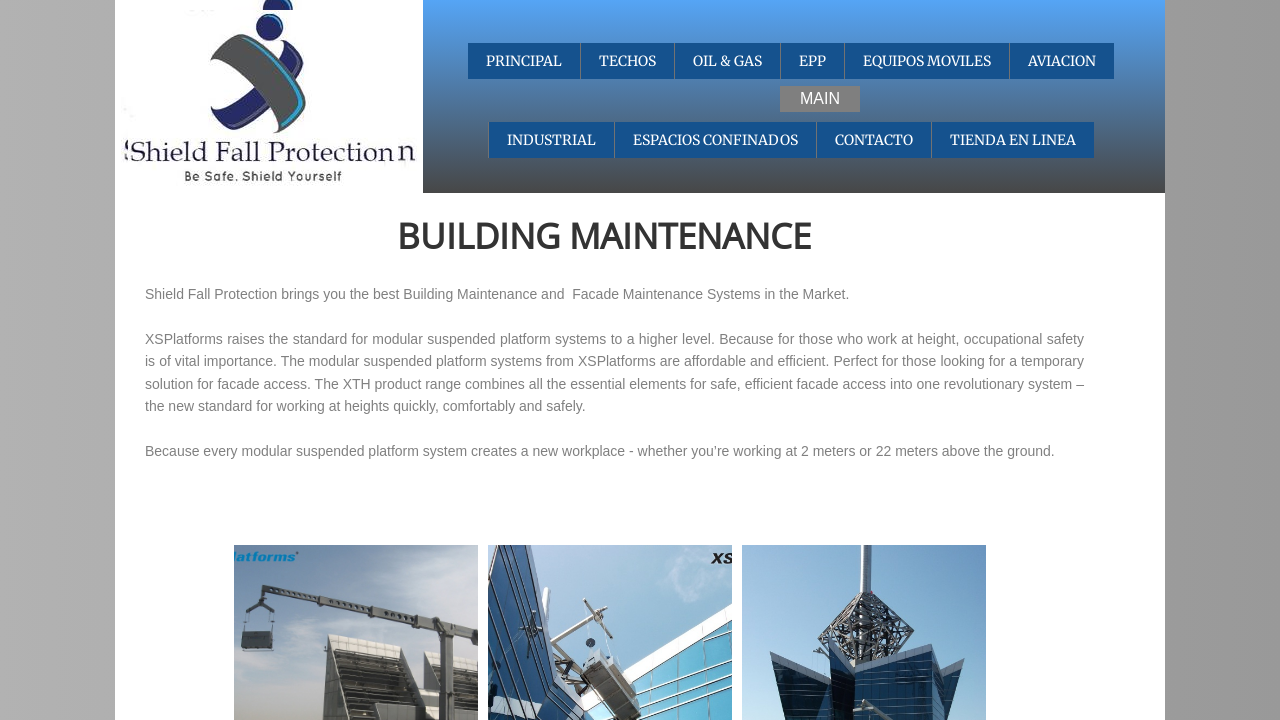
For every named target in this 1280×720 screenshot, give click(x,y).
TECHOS (627, 61)
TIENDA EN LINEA (1013, 140)
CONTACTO (874, 140)
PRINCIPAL (524, 61)
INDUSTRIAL (551, 140)
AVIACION (1062, 61)
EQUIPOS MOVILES (927, 61)
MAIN (820, 98)
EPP (812, 61)
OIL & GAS (727, 61)
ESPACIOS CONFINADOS (715, 140)
